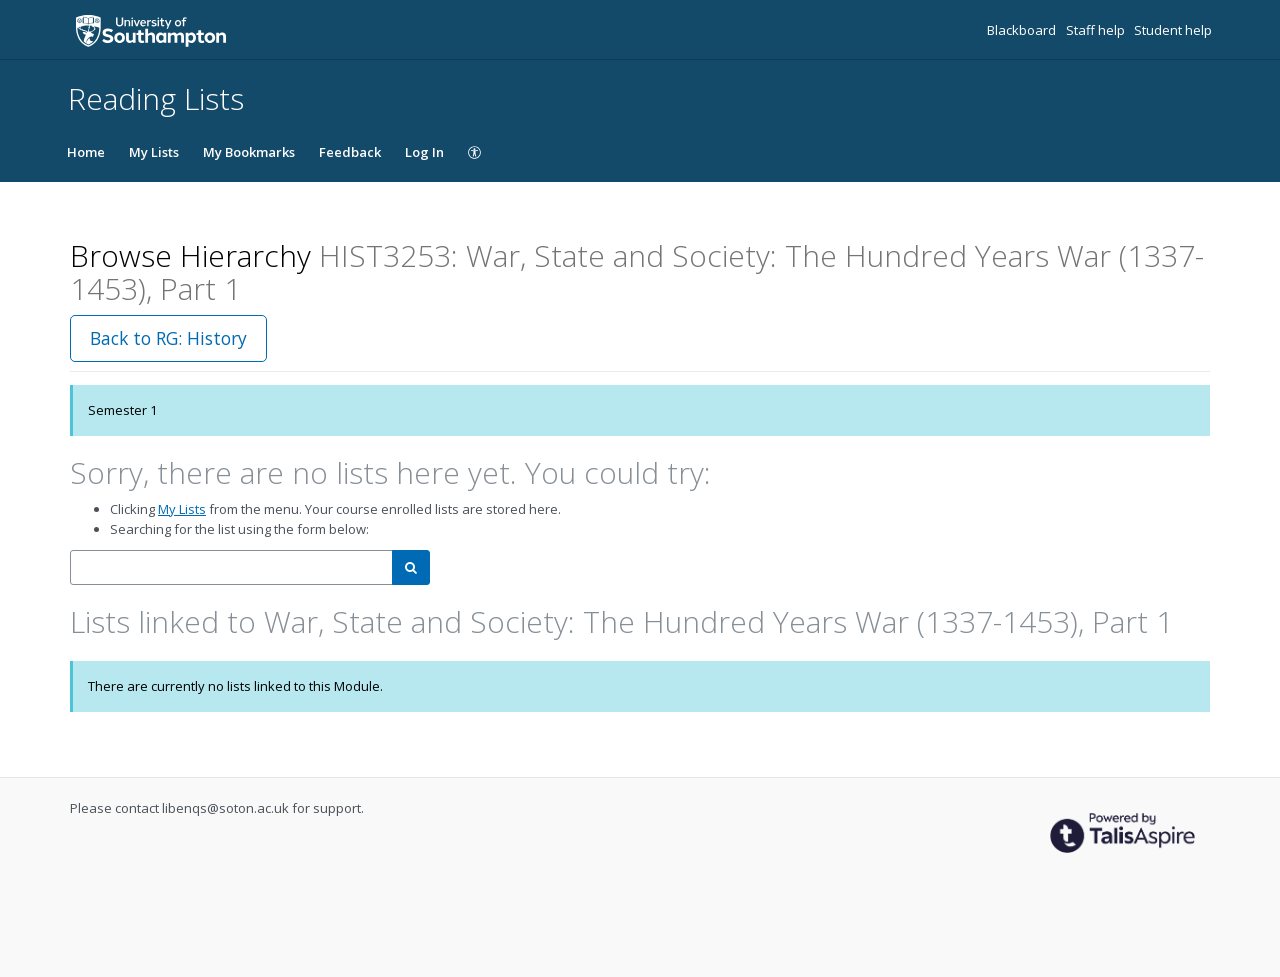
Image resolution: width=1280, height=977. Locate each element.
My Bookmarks (249, 152)
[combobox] (231, 567)
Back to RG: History (168, 338)
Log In (424, 152)
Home (86, 152)
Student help (1173, 30)
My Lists (154, 152)
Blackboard (1023, 30)
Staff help (1097, 30)
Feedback (350, 152)
